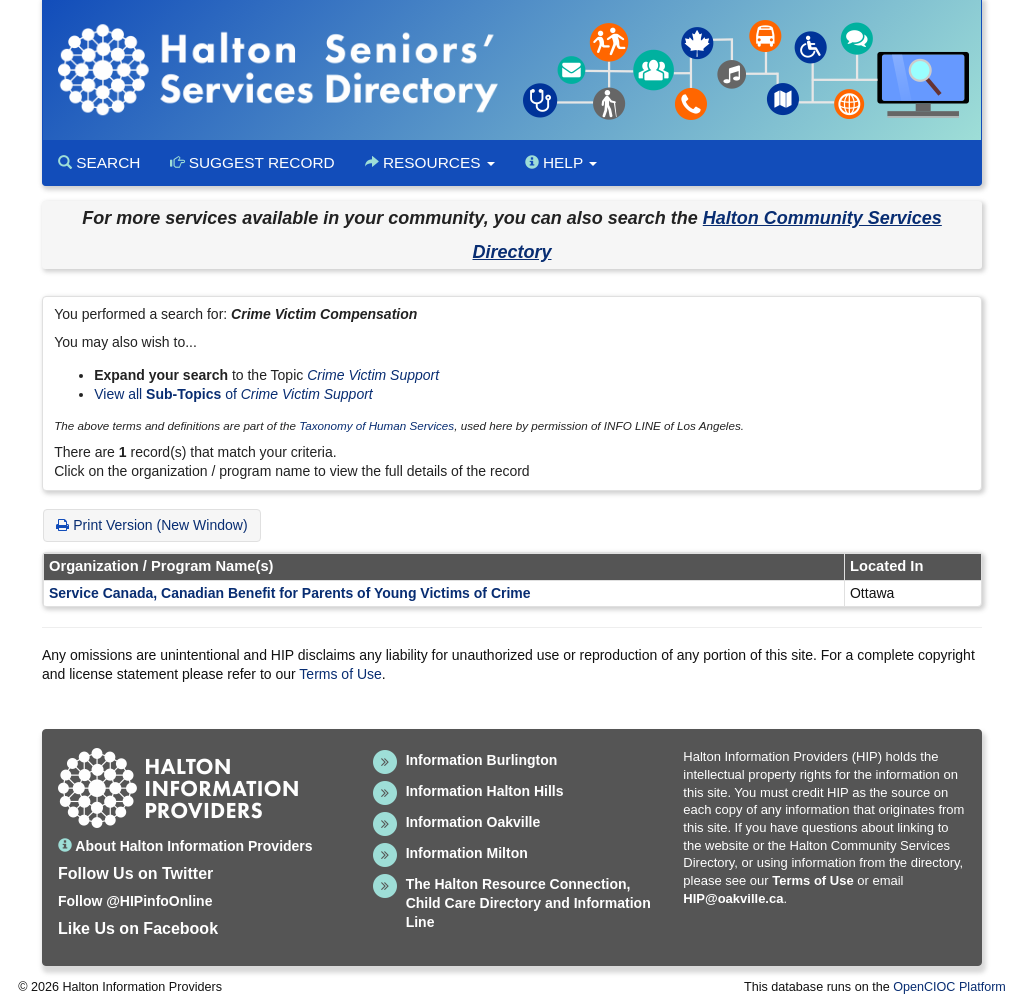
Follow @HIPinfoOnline (135, 901)
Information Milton (467, 853)
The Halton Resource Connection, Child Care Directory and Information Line (528, 903)
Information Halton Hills (485, 791)
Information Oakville (473, 822)
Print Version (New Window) (151, 525)
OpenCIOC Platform (949, 987)
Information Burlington (482, 760)
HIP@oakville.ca (733, 898)
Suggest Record (252, 162)
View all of (233, 394)
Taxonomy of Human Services (376, 425)
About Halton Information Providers (185, 846)
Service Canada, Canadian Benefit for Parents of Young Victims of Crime (290, 593)
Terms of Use (340, 674)
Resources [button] (430, 162)
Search (99, 162)
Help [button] (561, 162)
